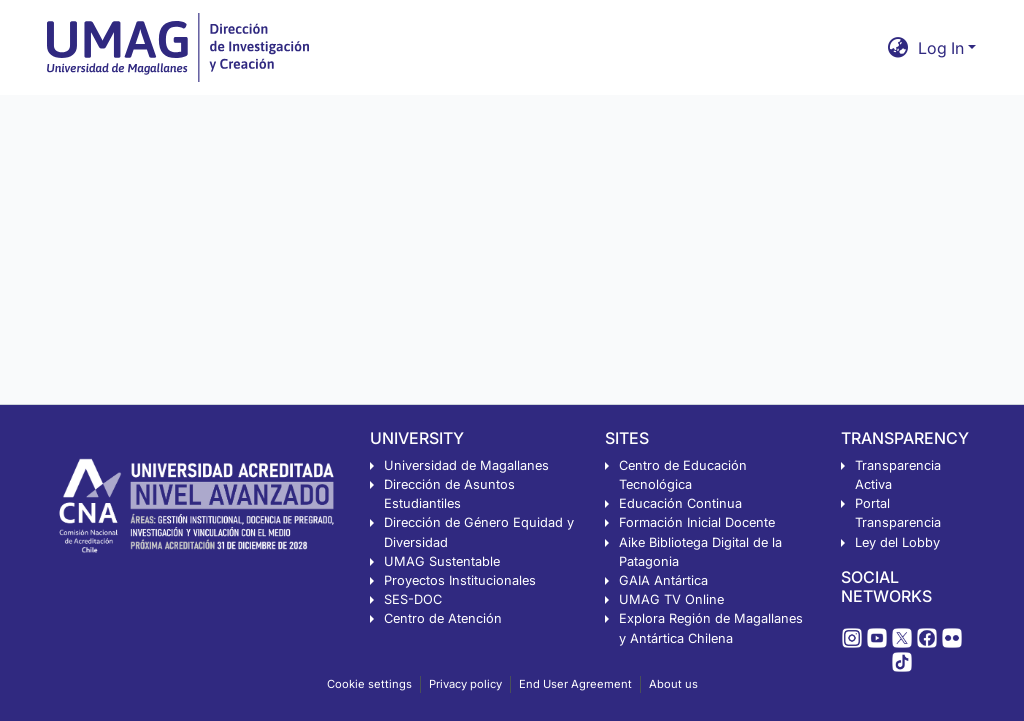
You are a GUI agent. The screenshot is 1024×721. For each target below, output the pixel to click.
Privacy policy (465, 684)
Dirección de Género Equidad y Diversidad (479, 532)
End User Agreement (575, 684)
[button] (898, 48)
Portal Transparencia (898, 513)
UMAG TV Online (671, 599)
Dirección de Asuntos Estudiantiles (449, 494)
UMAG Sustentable (442, 561)
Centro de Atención (443, 618)
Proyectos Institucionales (460, 580)
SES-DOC (413, 599)
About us (673, 684)
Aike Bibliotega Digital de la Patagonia (700, 552)
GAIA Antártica (663, 580)
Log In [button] (943, 48)
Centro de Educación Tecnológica (683, 475)
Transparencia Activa (898, 475)
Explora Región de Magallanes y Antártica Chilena (711, 628)
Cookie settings (369, 684)
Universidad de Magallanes (466, 465)
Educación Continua (680, 503)
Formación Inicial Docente (697, 522)
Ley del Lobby (897, 542)
